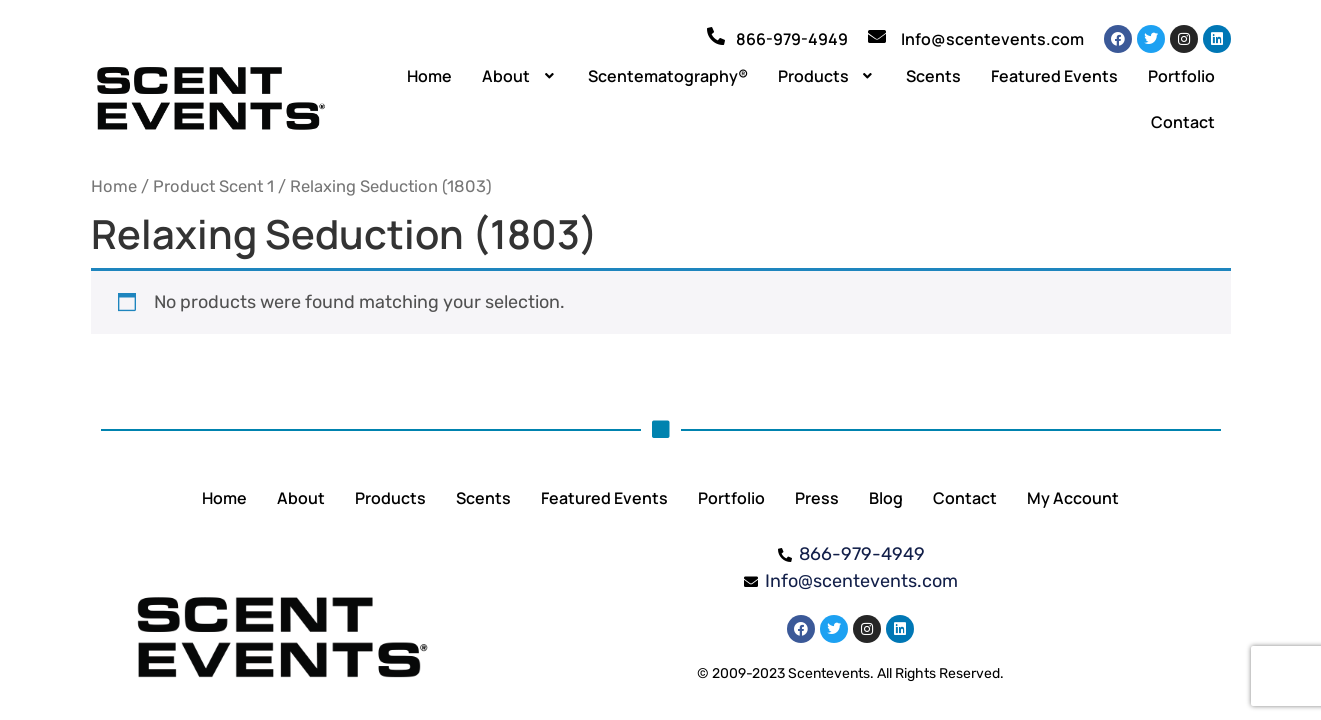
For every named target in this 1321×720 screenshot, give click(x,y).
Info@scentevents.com (992, 39)
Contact (1183, 122)
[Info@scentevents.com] (877, 36)
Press (817, 498)
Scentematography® (668, 76)
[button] (520, 76)
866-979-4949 (792, 39)
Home (429, 76)
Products (827, 76)
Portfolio (1181, 76)
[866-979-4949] (716, 36)
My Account (1073, 498)
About (520, 76)
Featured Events (1054, 76)
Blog (886, 498)
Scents (933, 76)
